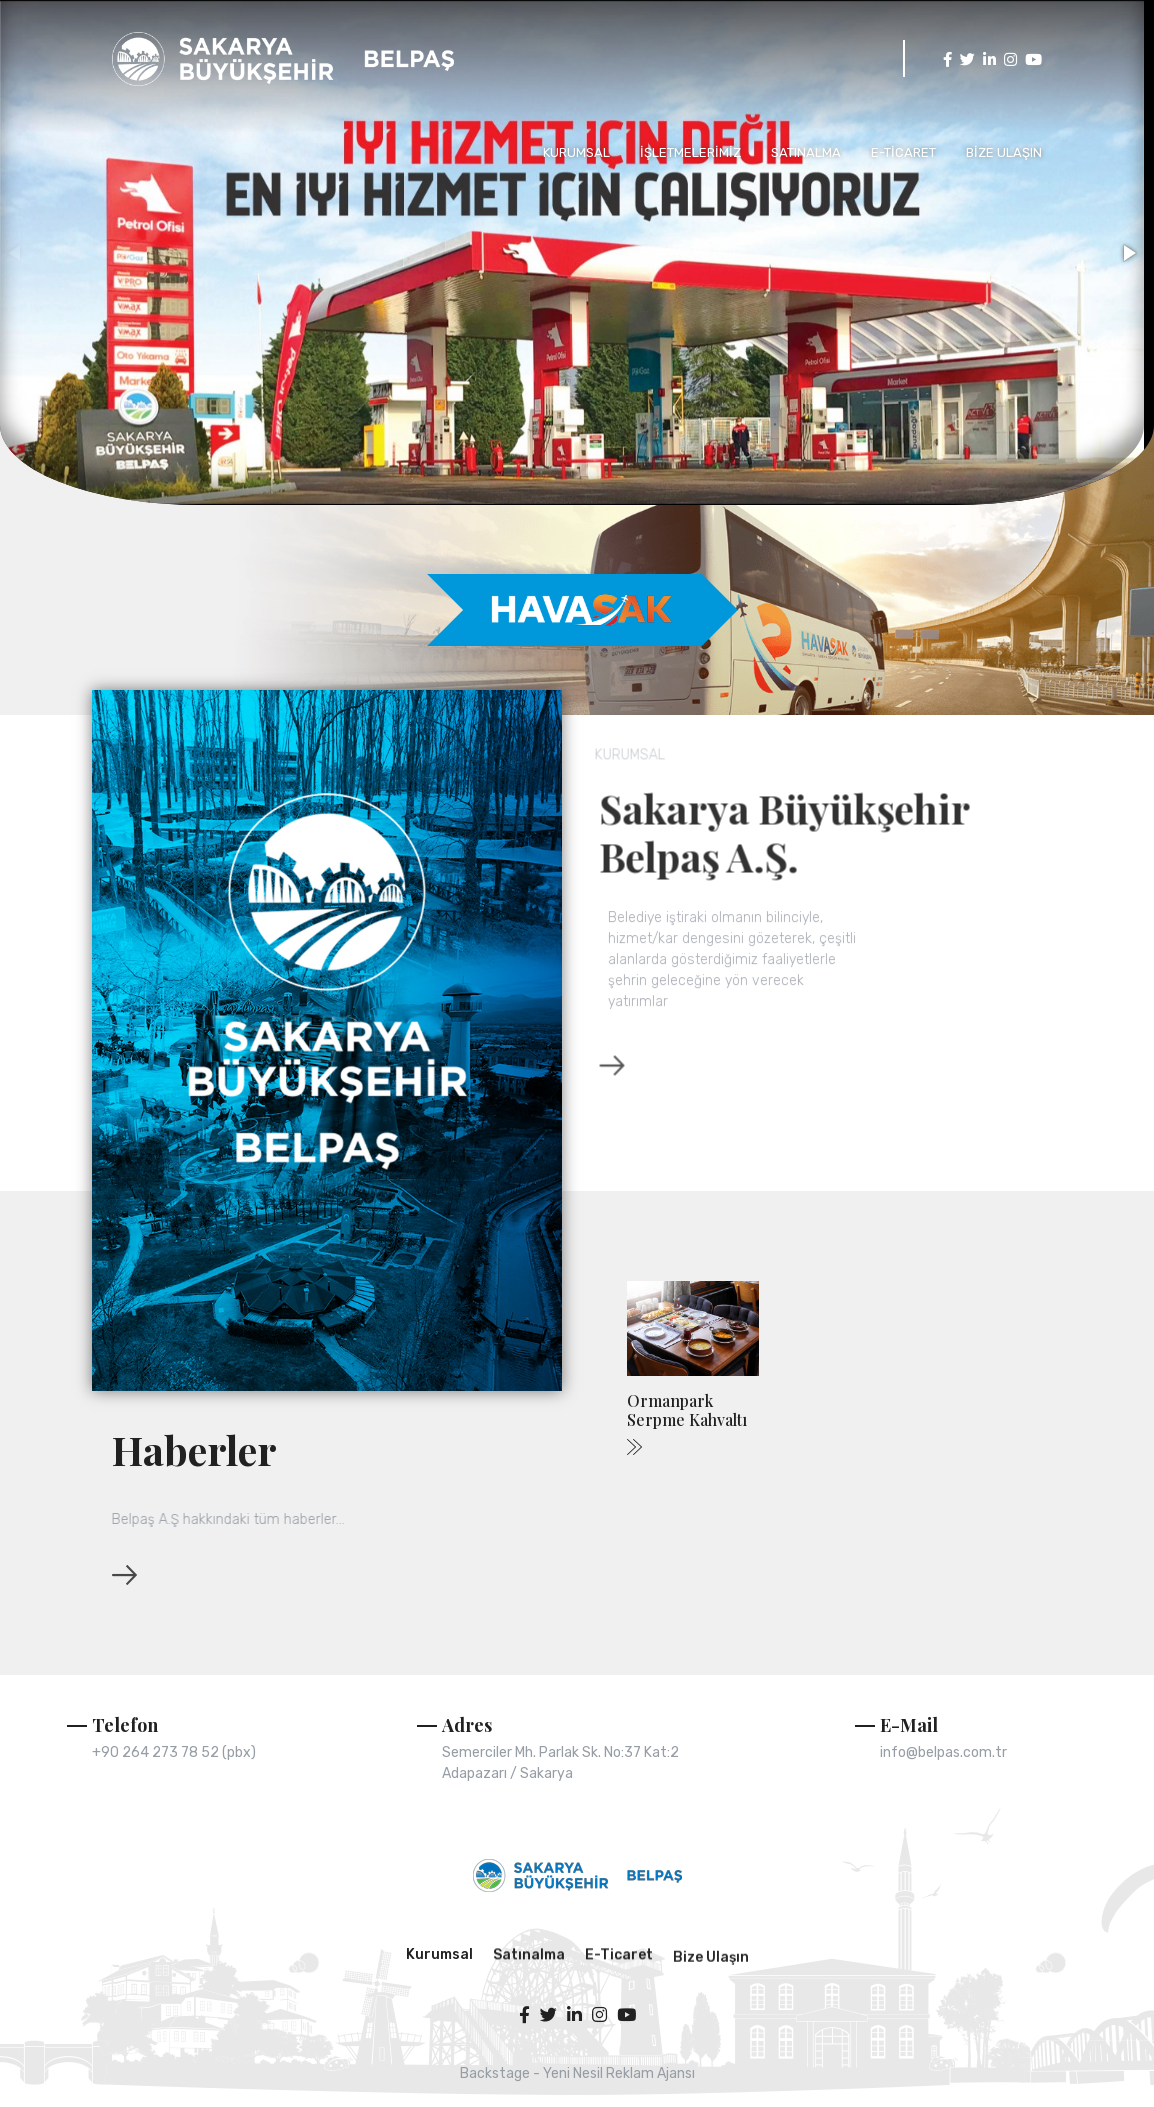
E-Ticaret (619, 2004)
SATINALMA (806, 152)
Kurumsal (439, 1970)
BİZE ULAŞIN (1004, 152)
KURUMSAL (576, 152)
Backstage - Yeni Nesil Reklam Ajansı (577, 2073)
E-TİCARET (903, 152)
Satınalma (529, 2004)
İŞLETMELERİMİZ (690, 152)
